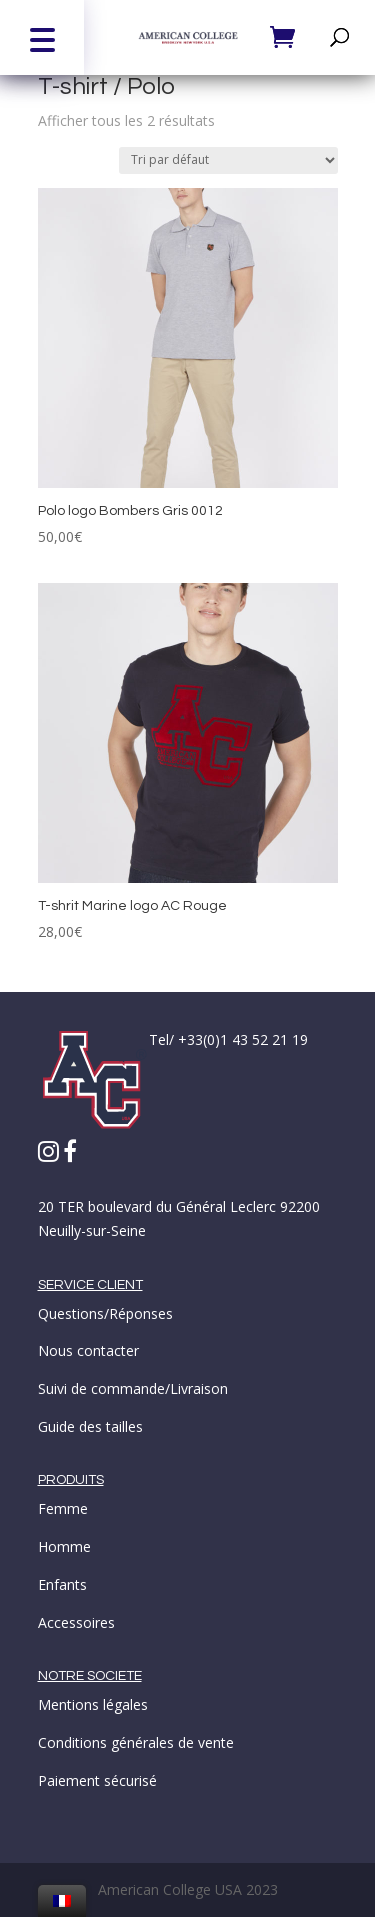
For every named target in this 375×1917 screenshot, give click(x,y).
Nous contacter (88, 1350)
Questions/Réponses (105, 1313)
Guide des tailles (90, 1426)
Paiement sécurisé (97, 1780)
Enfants (62, 1584)
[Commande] (228, 160)
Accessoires (76, 1622)
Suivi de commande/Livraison (133, 1388)
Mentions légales (93, 1704)
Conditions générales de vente (136, 1742)
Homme (64, 1546)
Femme (63, 1508)
